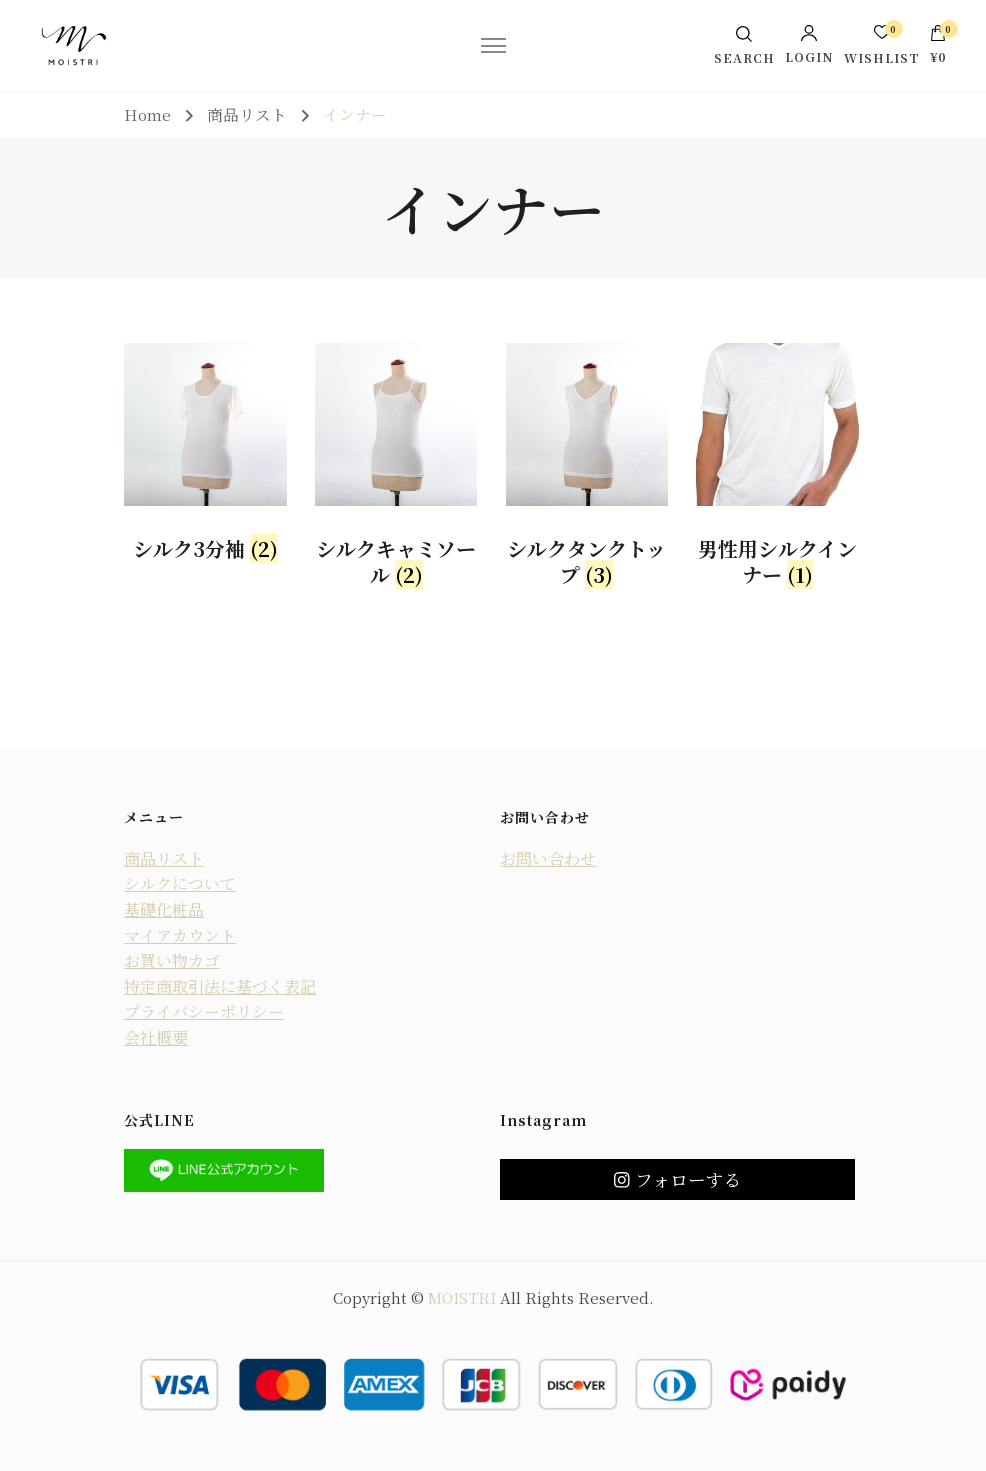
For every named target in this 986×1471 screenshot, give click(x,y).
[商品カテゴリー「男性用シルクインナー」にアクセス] (777, 470)
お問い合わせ (548, 858)
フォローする (677, 1179)
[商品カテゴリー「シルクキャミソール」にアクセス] (396, 470)
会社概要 (156, 1037)
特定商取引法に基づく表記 (220, 986)
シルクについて (180, 883)
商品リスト (164, 858)
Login (809, 44)
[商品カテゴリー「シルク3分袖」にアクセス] (205, 457)
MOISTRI (462, 1297)
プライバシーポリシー (204, 1011)
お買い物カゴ (172, 960)
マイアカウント (180, 935)
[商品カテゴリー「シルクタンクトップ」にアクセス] (587, 470)
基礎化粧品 (164, 909)
